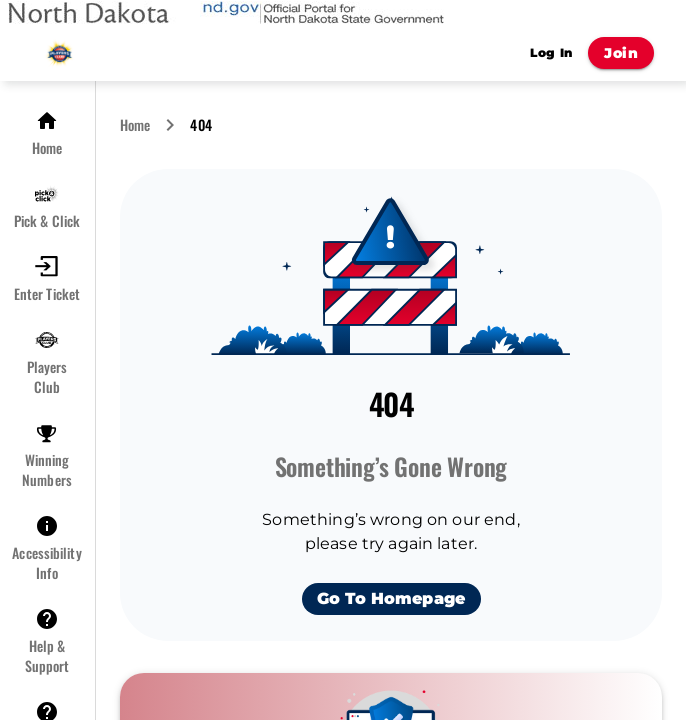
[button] (47, 133)
